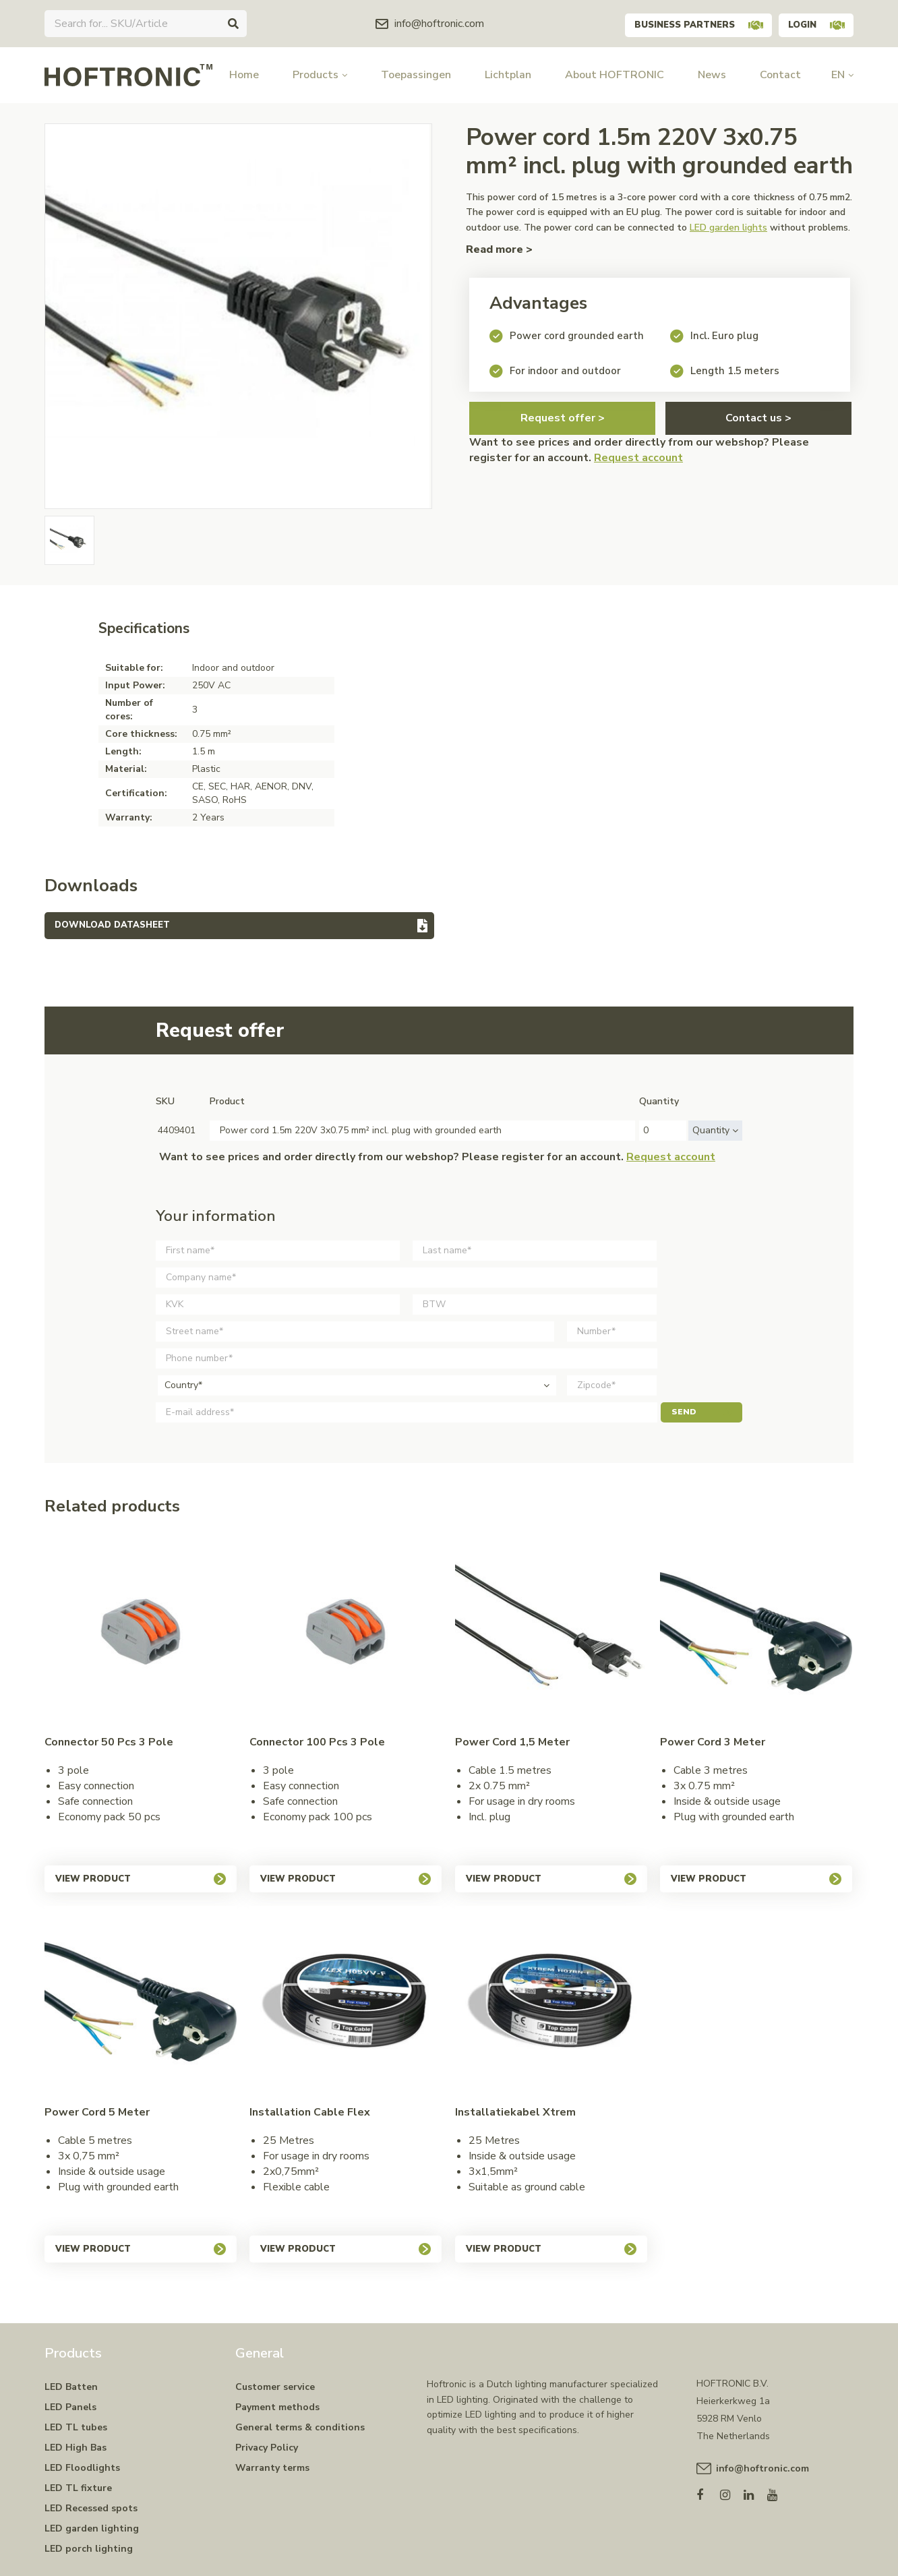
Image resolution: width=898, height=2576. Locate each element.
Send (701, 1411)
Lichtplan (508, 74)
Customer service (275, 2386)
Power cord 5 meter (97, 2112)
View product (140, 1878)
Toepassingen (416, 74)
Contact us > (758, 418)
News (712, 74)
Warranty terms (272, 2467)
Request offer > (562, 418)
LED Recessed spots (91, 2508)
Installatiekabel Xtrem (515, 2112)
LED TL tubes (75, 2427)
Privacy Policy (266, 2447)
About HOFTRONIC (614, 74)
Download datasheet (112, 925)
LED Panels (70, 2407)
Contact (780, 74)
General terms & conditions (300, 2427)
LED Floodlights (82, 2467)
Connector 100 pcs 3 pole (317, 1742)
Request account (638, 457)
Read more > (499, 249)
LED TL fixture (78, 2488)
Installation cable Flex (309, 2112)
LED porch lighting (88, 2548)
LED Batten (71, 2386)
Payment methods (277, 2407)
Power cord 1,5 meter (512, 1742)
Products (320, 74)
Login (812, 23)
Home (244, 74)
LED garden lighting (91, 2528)
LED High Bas (75, 2447)
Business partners (685, 23)
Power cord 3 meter (712, 1742)
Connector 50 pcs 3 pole (108, 1742)
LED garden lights (728, 227)
